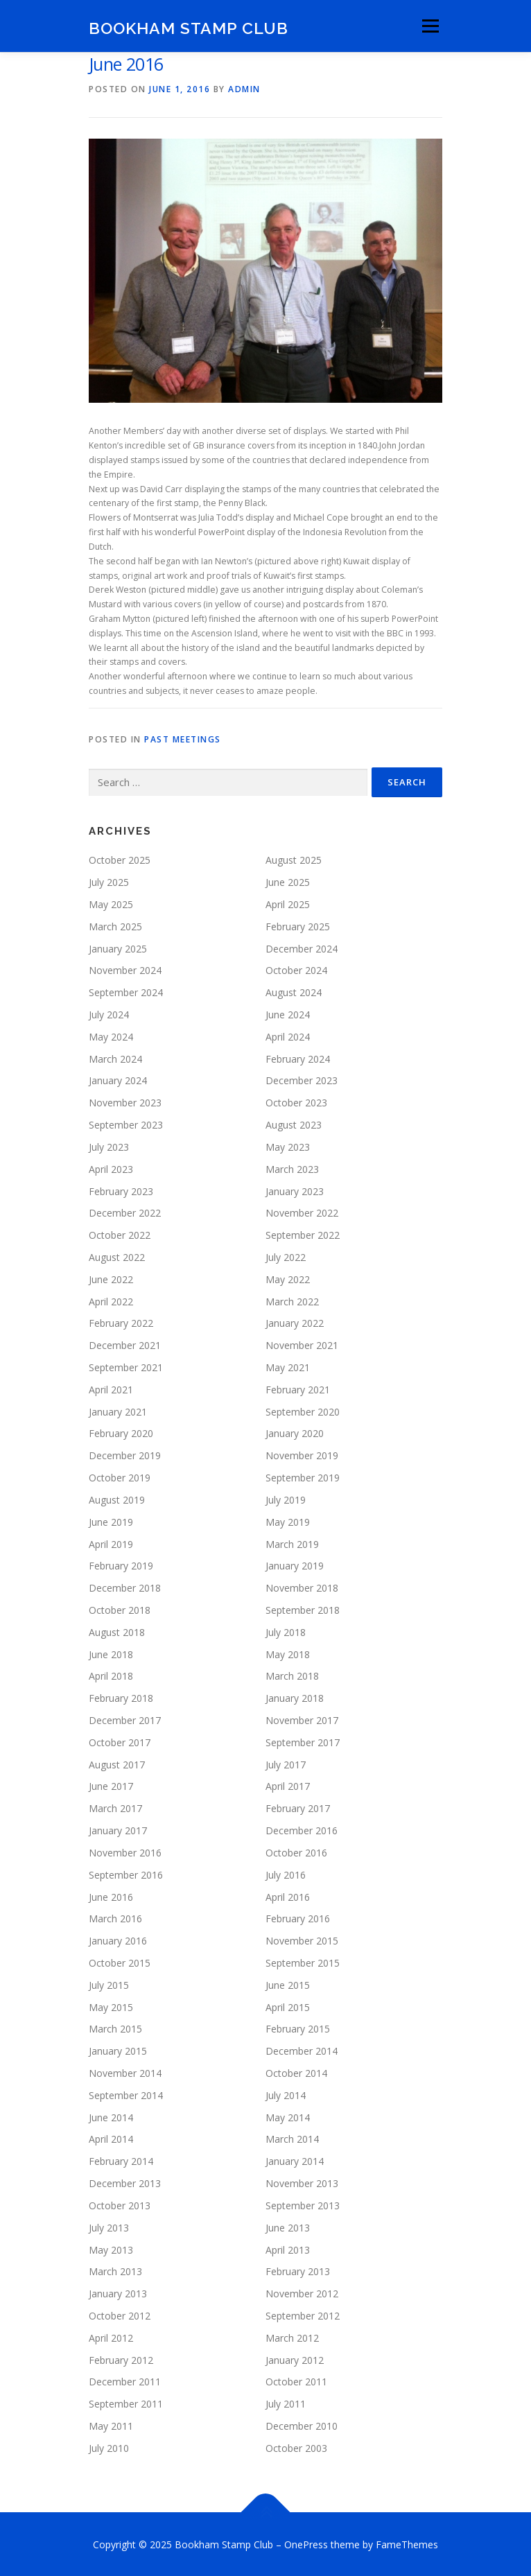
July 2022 (286, 1255)
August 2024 (294, 991)
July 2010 (109, 2446)
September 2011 (126, 2403)
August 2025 (294, 859)
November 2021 (302, 1344)
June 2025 (288, 881)
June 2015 (288, 1983)
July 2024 (109, 1013)
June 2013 (288, 2226)
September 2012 (303, 2314)
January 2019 (295, 1565)
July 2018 (286, 1630)
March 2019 (292, 1542)
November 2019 (302, 1454)
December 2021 (125, 1344)
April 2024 (288, 1035)
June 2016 (111, 1895)
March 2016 (115, 1917)
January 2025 (118, 947)
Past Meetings (182, 738)
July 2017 (286, 1763)
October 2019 (119, 1476)
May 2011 (111, 2424)
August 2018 (117, 1630)
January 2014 (295, 2160)
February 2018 (121, 1697)
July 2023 (109, 1145)
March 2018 (292, 1675)
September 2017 (303, 1741)
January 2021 (118, 1410)
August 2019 (117, 1498)
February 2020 (121, 1432)
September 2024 (126, 991)
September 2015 (303, 1961)
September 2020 (303, 1410)
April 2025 (288, 903)
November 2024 (125, 969)
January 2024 (118, 1079)
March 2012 (292, 2336)
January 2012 (295, 2358)
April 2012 (111, 2336)
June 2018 (111, 1653)
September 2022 (303, 1234)
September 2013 (303, 2204)
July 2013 (109, 2226)
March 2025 (115, 925)
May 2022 (288, 1278)
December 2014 (302, 2050)
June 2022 (111, 1278)
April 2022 (111, 1300)
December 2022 (125, 1212)
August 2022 (117, 1255)
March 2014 (292, 2138)
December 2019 (125, 1454)
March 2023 (292, 1167)
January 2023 (295, 1189)
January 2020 (295, 1432)
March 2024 (115, 1057)
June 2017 (111, 1785)
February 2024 (298, 1057)
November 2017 (302, 1718)
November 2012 (302, 2292)
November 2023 (125, 1101)
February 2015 (298, 2028)
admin (244, 89)
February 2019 (121, 1565)
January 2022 (295, 1322)
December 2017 (125, 1718)
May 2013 (111, 2248)
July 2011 (286, 2403)
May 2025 (111, 903)
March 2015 (115, 2028)
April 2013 (288, 2248)
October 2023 (296, 1101)
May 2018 (288, 1653)
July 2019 (286, 1498)
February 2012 (121, 2358)
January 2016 (118, 1940)
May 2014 (288, 2116)
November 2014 (125, 2071)
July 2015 (109, 1983)
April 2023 (111, 1167)
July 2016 (286, 1873)
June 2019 (111, 1520)
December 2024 (302, 947)
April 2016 (288, 1895)
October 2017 (119, 1741)
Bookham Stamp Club (188, 27)
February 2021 (298, 1388)
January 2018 (295, 1697)
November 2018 (302, 1587)
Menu (429, 26)
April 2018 (111, 1675)
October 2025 (119, 859)
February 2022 (121, 1322)
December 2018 (125, 1587)
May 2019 (288, 1520)
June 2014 (111, 2116)
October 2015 (119, 1961)
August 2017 (117, 1763)
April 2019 (111, 1542)
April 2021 (111, 1388)
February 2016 (298, 1917)
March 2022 (292, 1300)
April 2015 (288, 2005)
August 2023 (294, 1123)
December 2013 (125, 2181)
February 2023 (121, 1189)
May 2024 (111, 1035)
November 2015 (302, 1940)
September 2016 (126, 1873)
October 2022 (119, 1234)
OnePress (306, 2543)
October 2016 (296, 1851)
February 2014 (121, 2160)
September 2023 (126, 1123)
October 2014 (296, 2071)
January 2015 (118, 2050)
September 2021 (126, 1366)
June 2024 (288, 1013)
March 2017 (115, 1807)
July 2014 (286, 2093)
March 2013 (115, 2270)
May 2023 (288, 1145)
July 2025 (109, 881)
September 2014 (126, 2093)
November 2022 (302, 1212)
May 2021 (288, 1366)
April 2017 (288, 1785)
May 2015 (111, 2005)
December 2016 (302, 1829)
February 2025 (298, 925)
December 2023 (302, 1079)
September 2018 (303, 1608)
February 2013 (298, 2270)
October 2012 (119, 2314)
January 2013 (118, 2292)
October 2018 (119, 1608)
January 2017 (118, 1829)
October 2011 (296, 2380)
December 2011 (125, 2380)
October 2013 (119, 2204)
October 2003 (296, 2446)
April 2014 (111, 2138)
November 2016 (125, 1851)
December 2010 (302, 2424)
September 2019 (303, 1476)
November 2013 (302, 2181)
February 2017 (298, 1807)
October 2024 (296, 969)
